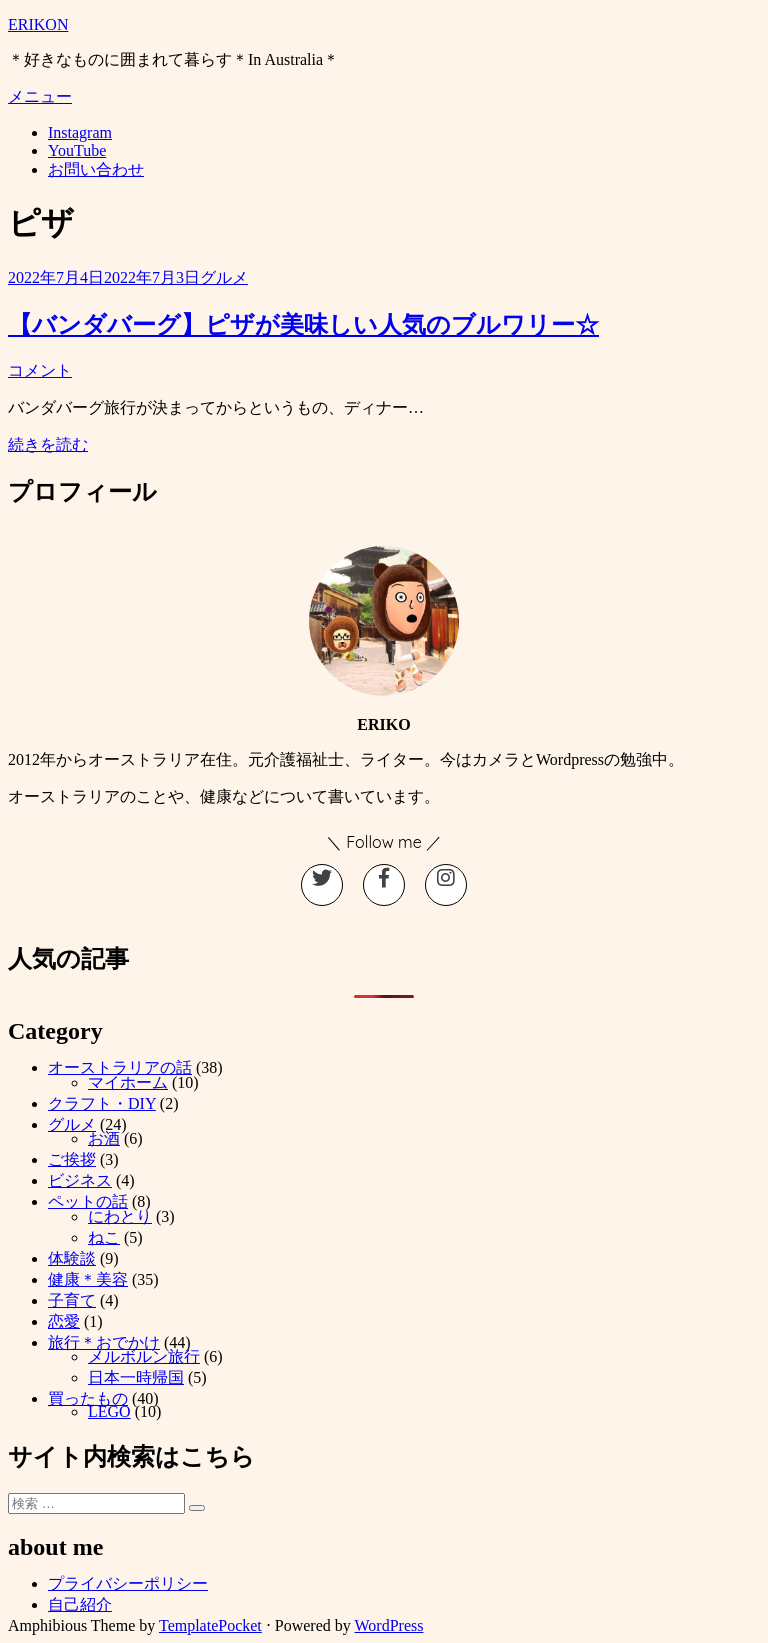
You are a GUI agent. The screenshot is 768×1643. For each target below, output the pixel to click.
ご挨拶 (72, 1159)
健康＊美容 (88, 1279)
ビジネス (80, 1180)
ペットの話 (88, 1201)
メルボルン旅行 (144, 1356)
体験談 (72, 1258)
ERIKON (38, 24)
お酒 (104, 1138)
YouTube (77, 150)
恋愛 (64, 1321)
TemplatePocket (210, 1625)
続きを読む (48, 444)
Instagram (80, 132)
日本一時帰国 (136, 1377)
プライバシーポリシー (128, 1583)
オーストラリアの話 (120, 1067)
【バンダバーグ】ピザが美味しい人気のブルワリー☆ (303, 325)
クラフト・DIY (102, 1103)
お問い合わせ (96, 169)
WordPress (389, 1625)
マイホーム (128, 1082)
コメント (40, 370)
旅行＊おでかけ (104, 1342)
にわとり (120, 1216)
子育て (72, 1300)
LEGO (109, 1411)
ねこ (104, 1237)
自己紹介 (80, 1604)
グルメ (224, 277)
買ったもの (88, 1398)
